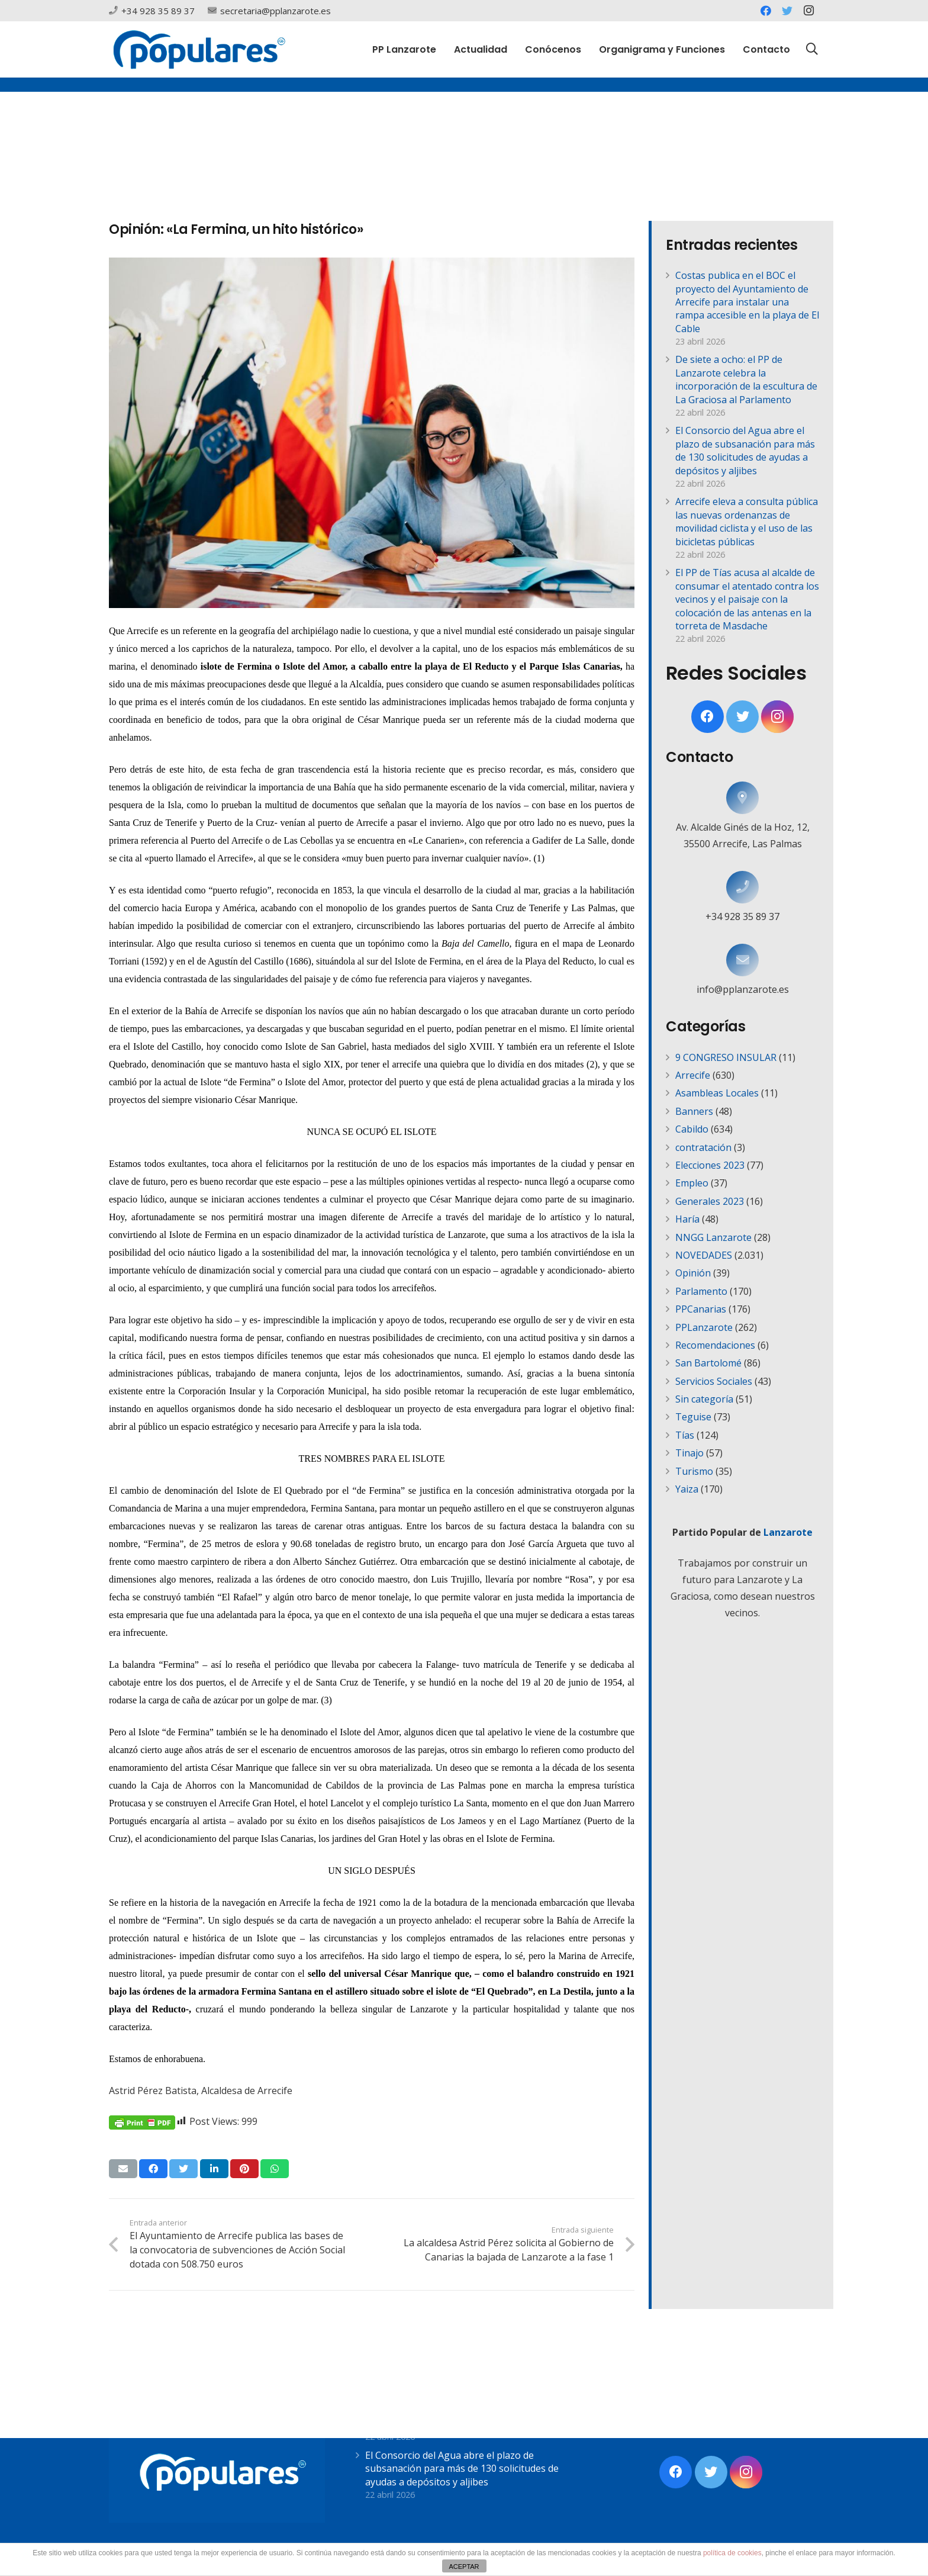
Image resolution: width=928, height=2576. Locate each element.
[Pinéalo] (244, 2168)
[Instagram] (808, 10)
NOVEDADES (703, 1255)
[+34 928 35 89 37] (742, 887)
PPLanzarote (704, 1327)
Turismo (694, 1471)
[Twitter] (787, 10)
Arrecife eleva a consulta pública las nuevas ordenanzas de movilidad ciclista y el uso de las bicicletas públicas (746, 521)
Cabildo (691, 1129)
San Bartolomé (708, 1362)
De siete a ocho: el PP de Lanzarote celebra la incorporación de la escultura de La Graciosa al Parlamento (746, 379)
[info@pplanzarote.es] (742, 960)
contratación (703, 1147)
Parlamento (701, 1291)
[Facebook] (765, 10)
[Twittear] (183, 2168)
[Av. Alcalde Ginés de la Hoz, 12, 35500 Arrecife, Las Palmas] (742, 798)
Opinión (693, 1272)
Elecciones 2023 (710, 1165)
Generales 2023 (709, 1201)
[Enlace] (199, 49)
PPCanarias (700, 1309)
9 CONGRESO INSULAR (725, 1057)
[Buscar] (812, 49)
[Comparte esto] (153, 2168)
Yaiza (686, 1489)
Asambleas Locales (717, 1092)
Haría (687, 1219)
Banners (694, 1111)
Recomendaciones (715, 1345)
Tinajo (689, 1452)
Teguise (693, 1416)
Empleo (691, 1182)
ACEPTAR (464, 2566)
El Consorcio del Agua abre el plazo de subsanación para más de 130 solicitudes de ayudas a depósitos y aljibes (745, 450)
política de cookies (732, 2553)
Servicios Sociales (713, 1381)
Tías (684, 1435)
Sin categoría (704, 1399)
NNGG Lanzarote (713, 1237)
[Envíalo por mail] (123, 2168)
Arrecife (692, 1075)
